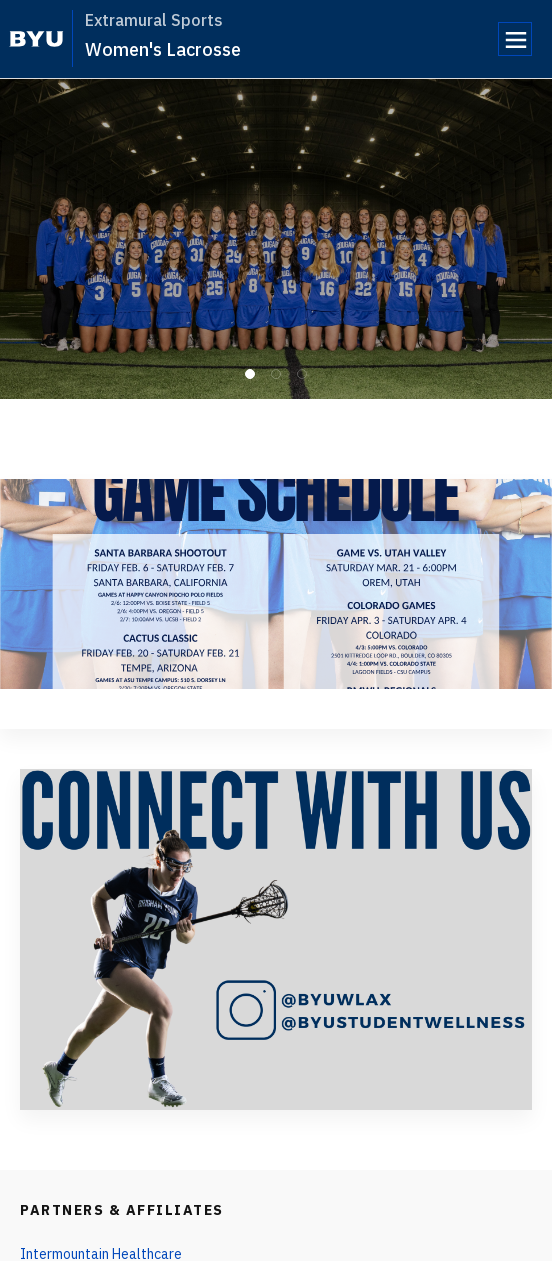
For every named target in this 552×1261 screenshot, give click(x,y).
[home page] (36, 39)
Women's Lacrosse (163, 49)
